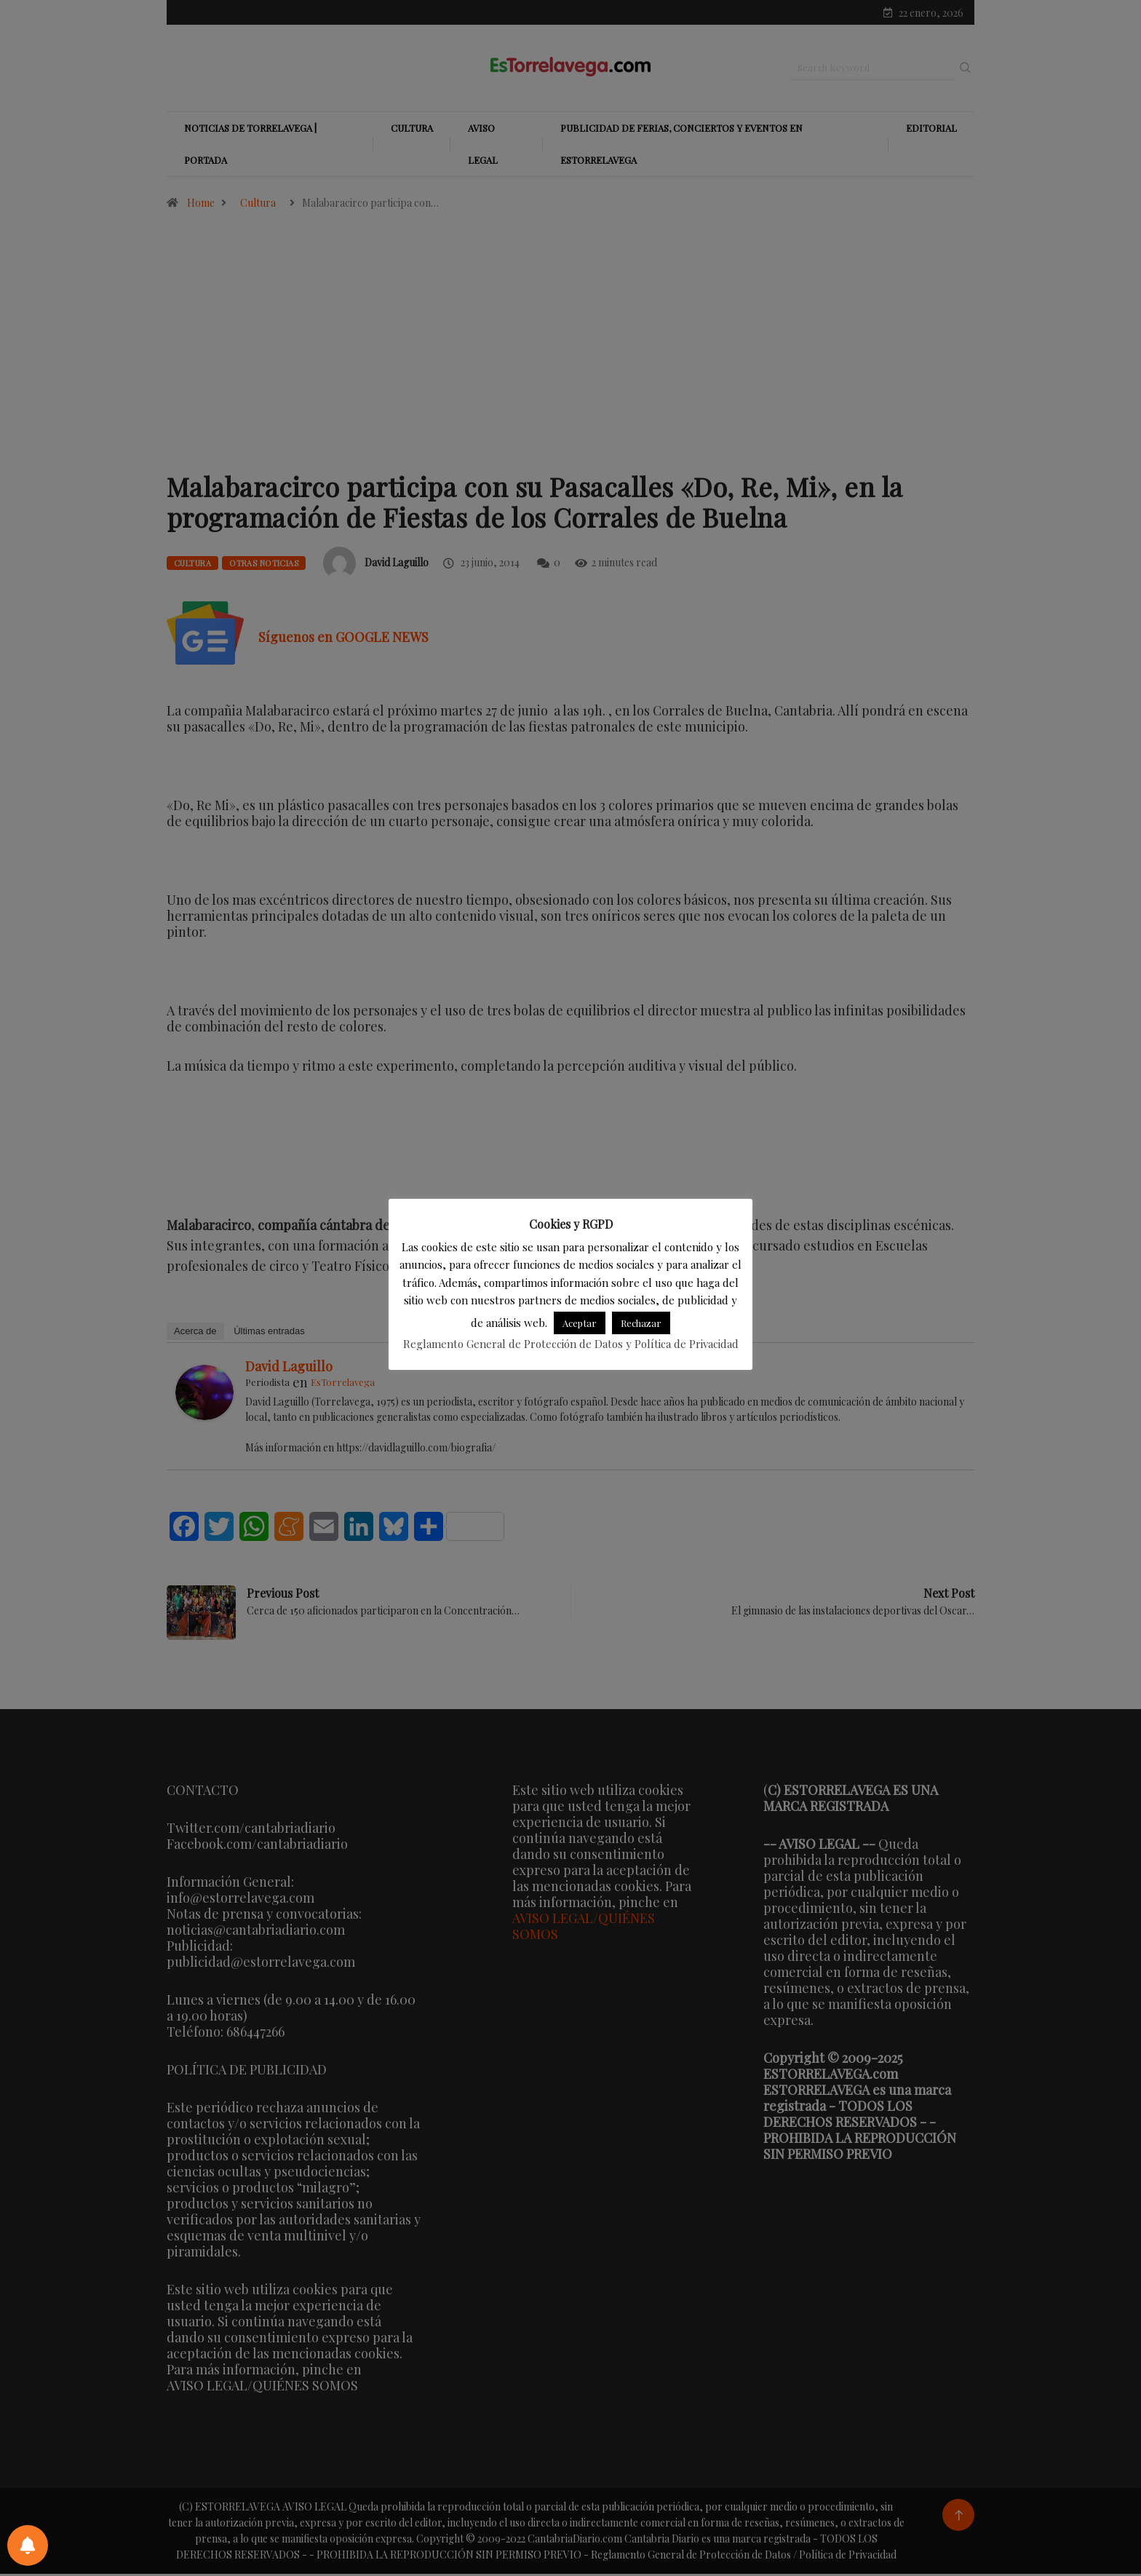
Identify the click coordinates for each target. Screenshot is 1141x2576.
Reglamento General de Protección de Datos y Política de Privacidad (571, 1343)
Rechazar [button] (641, 1323)
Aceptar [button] (579, 1323)
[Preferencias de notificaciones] (27, 2545)
